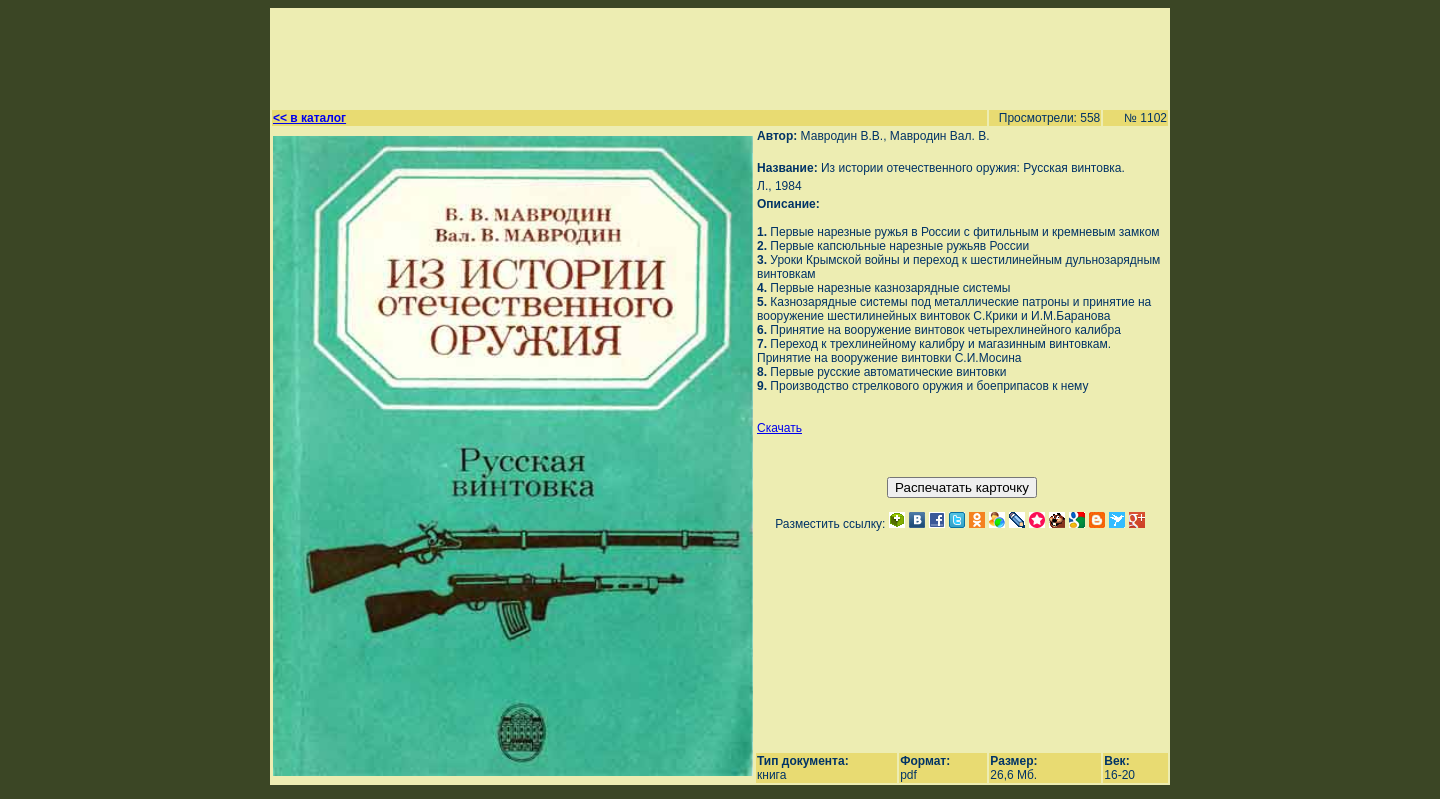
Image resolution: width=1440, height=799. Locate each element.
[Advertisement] (711, 56)
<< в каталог (309, 118)
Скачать (779, 428)
